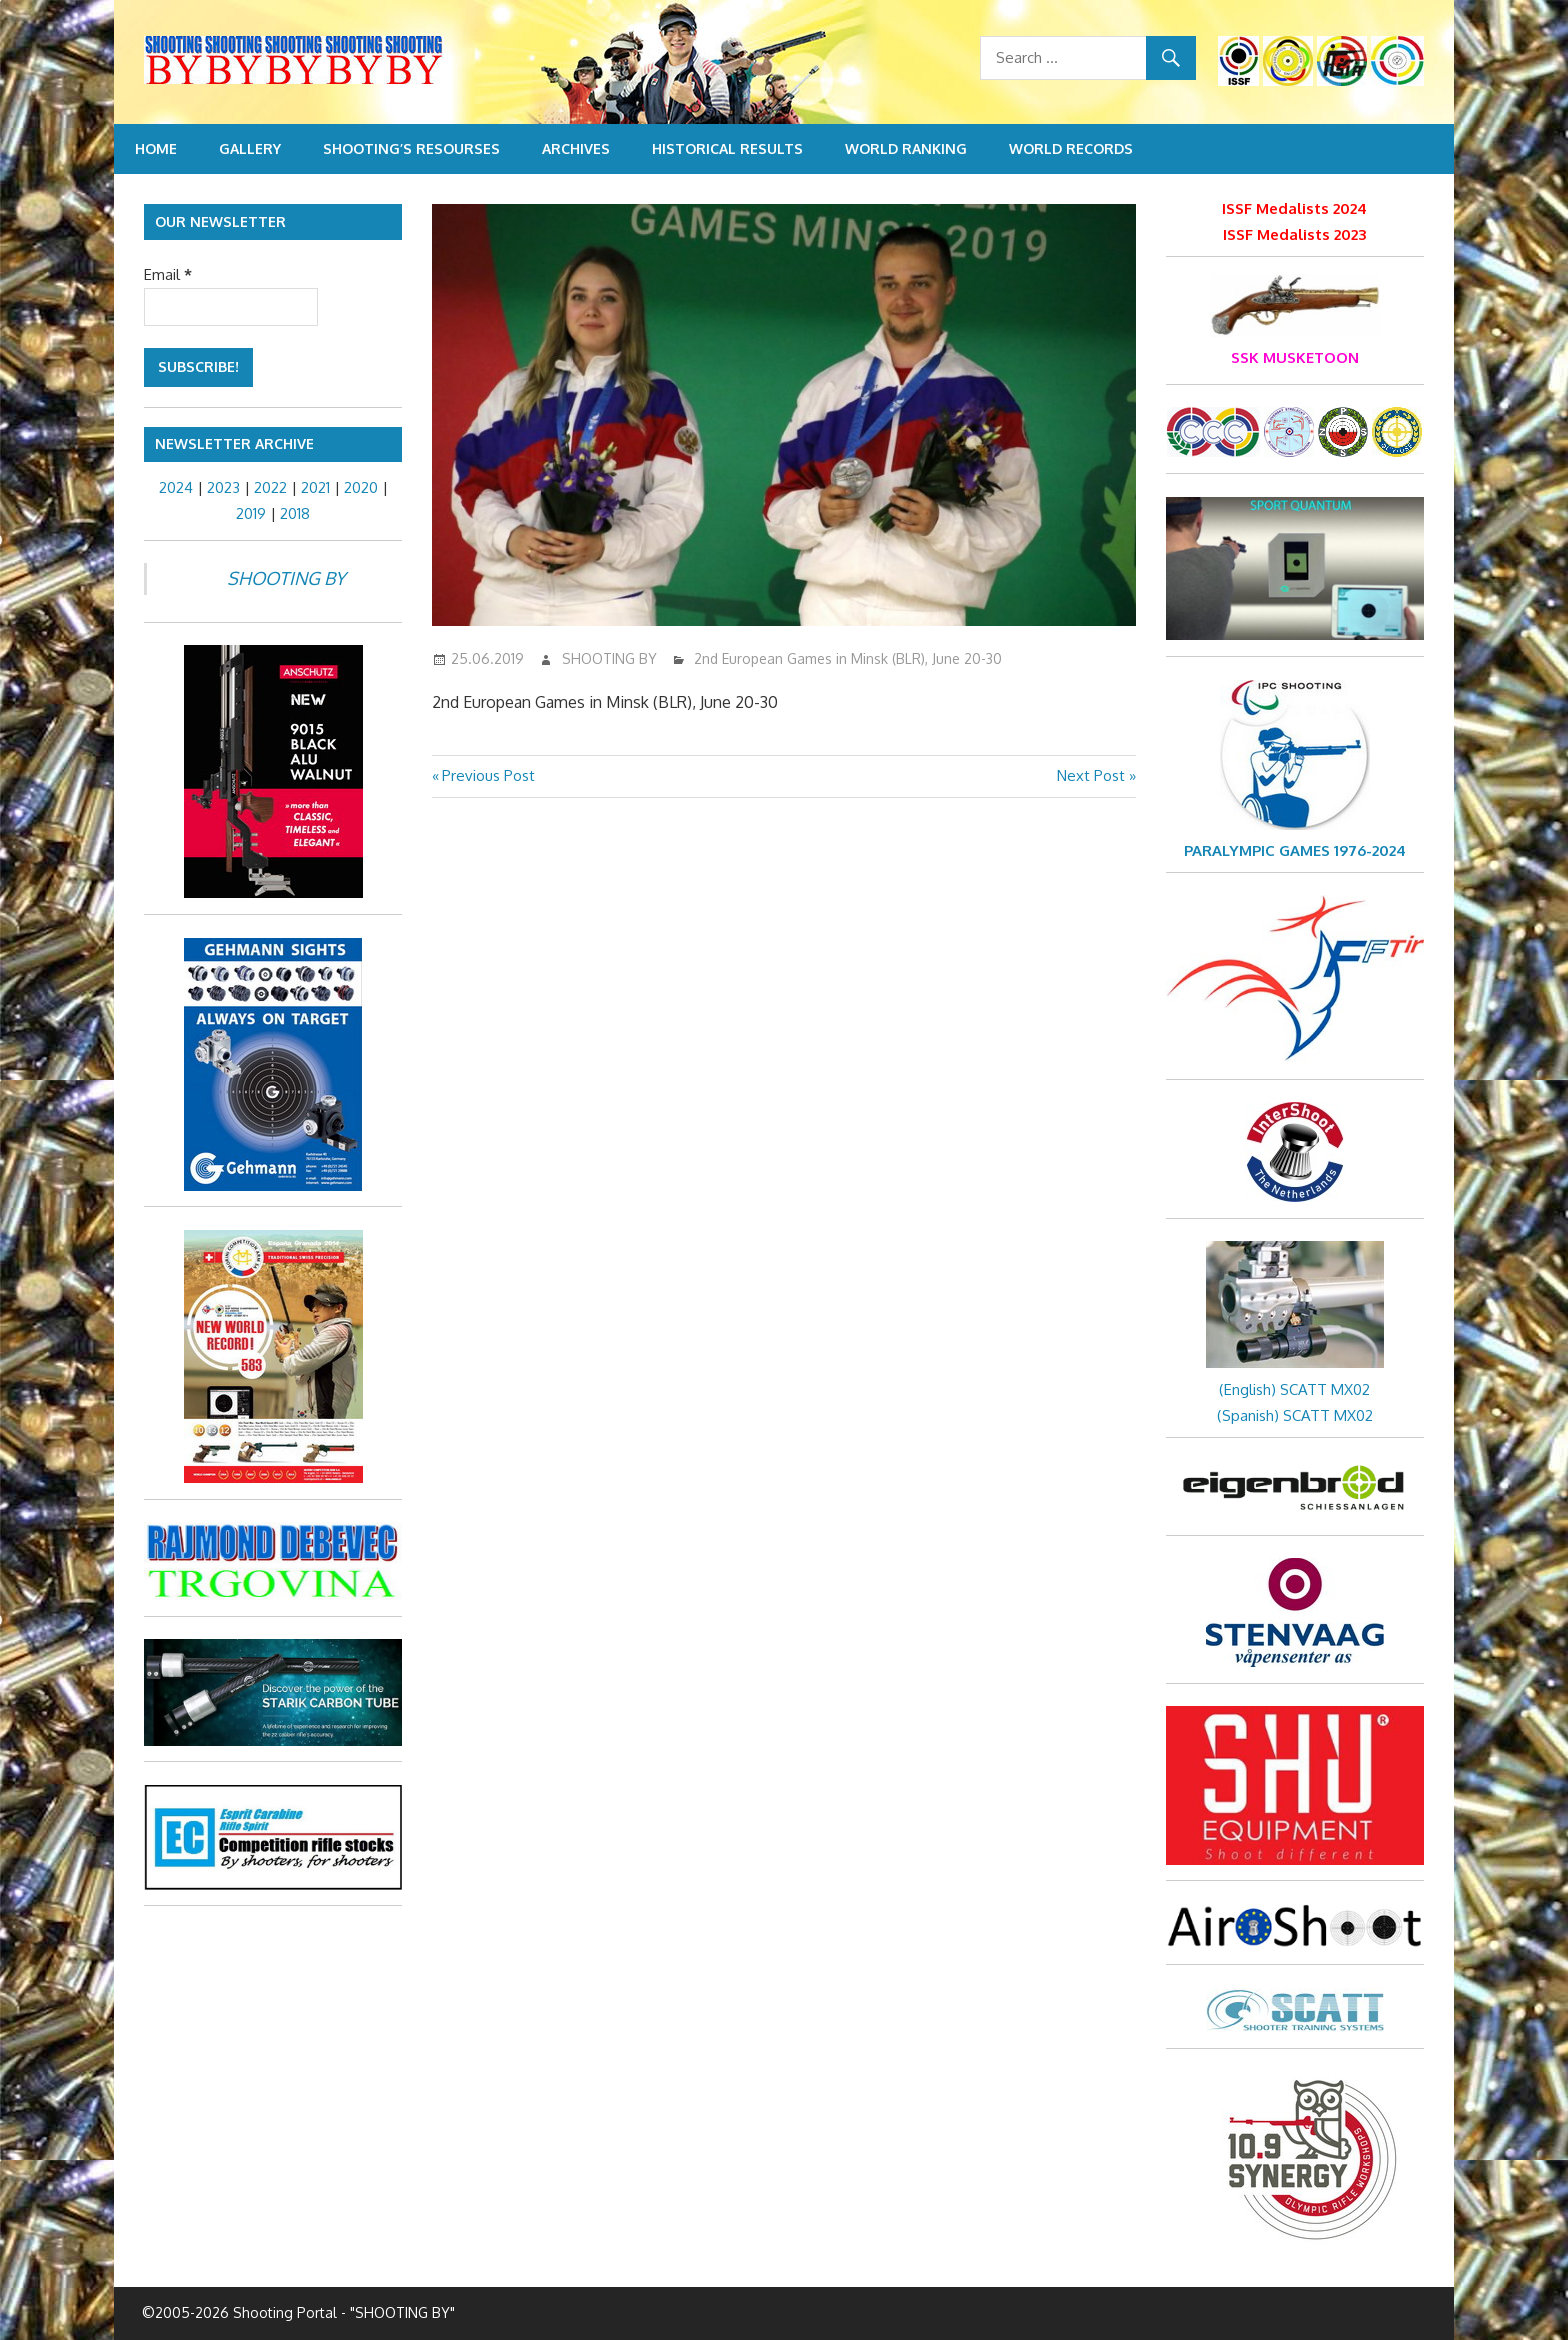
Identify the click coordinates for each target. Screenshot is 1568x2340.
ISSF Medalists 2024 (1294, 208)
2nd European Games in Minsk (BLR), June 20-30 (848, 658)
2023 (223, 487)
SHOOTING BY (609, 658)
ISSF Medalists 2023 (1294, 234)
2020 (361, 487)
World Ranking (906, 148)
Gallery (250, 148)
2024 (176, 487)
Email (168, 274)
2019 (251, 513)
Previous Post (488, 775)
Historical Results (727, 148)
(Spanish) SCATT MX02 (1295, 1415)
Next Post (1091, 775)
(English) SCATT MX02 (1294, 1389)
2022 (270, 487)
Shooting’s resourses (411, 148)
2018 (295, 513)
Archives (576, 148)
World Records (1071, 148)
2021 (315, 487)
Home (156, 148)
